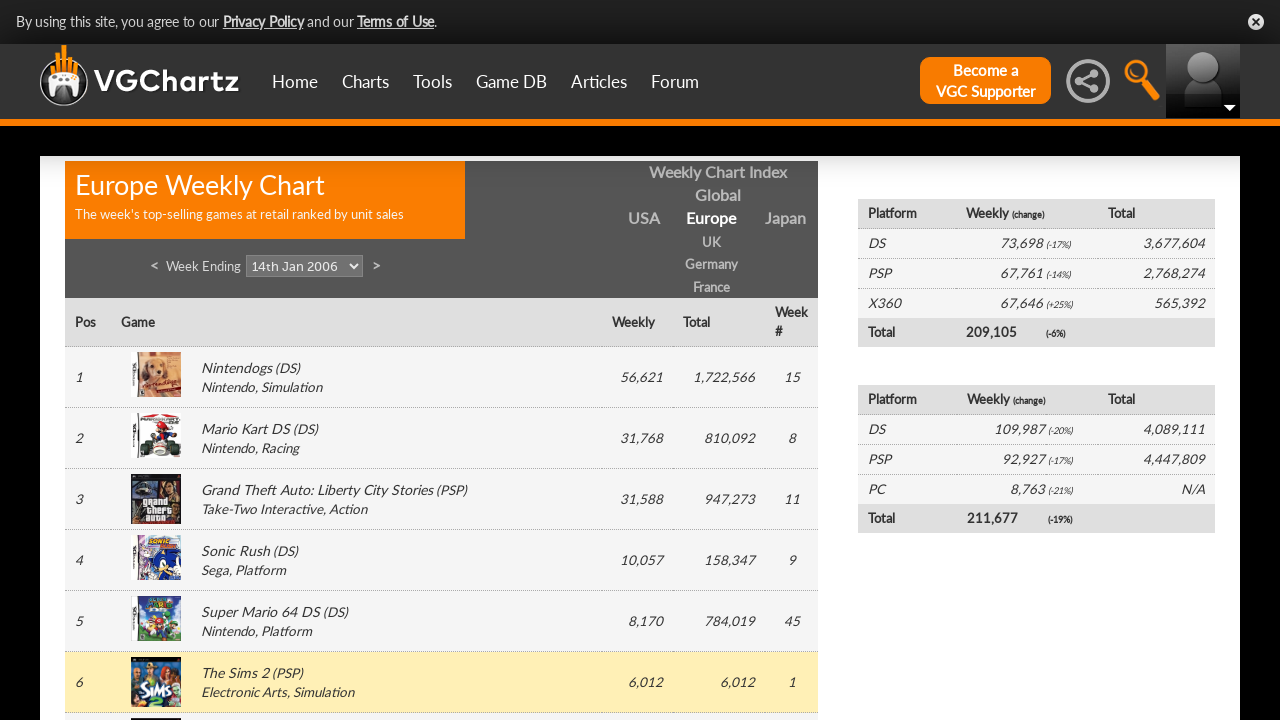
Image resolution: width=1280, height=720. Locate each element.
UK (711, 242)
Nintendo (228, 387)
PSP (451, 490)
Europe (711, 217)
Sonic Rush (235, 550)
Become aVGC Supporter (985, 80)
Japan (785, 217)
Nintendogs (236, 367)
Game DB (511, 81)
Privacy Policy (263, 21)
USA (644, 217)
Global (718, 194)
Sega (215, 570)
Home (295, 81)
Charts (365, 81)
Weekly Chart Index (718, 171)
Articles (599, 81)
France (711, 287)
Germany (711, 264)
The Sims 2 (235, 672)
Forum (675, 81)
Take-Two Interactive (262, 509)
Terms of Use (395, 21)
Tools (432, 81)
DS (287, 368)
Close (1256, 22)
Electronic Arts (244, 692)
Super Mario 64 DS (260, 611)
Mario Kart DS (245, 428)
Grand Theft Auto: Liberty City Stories (317, 489)
